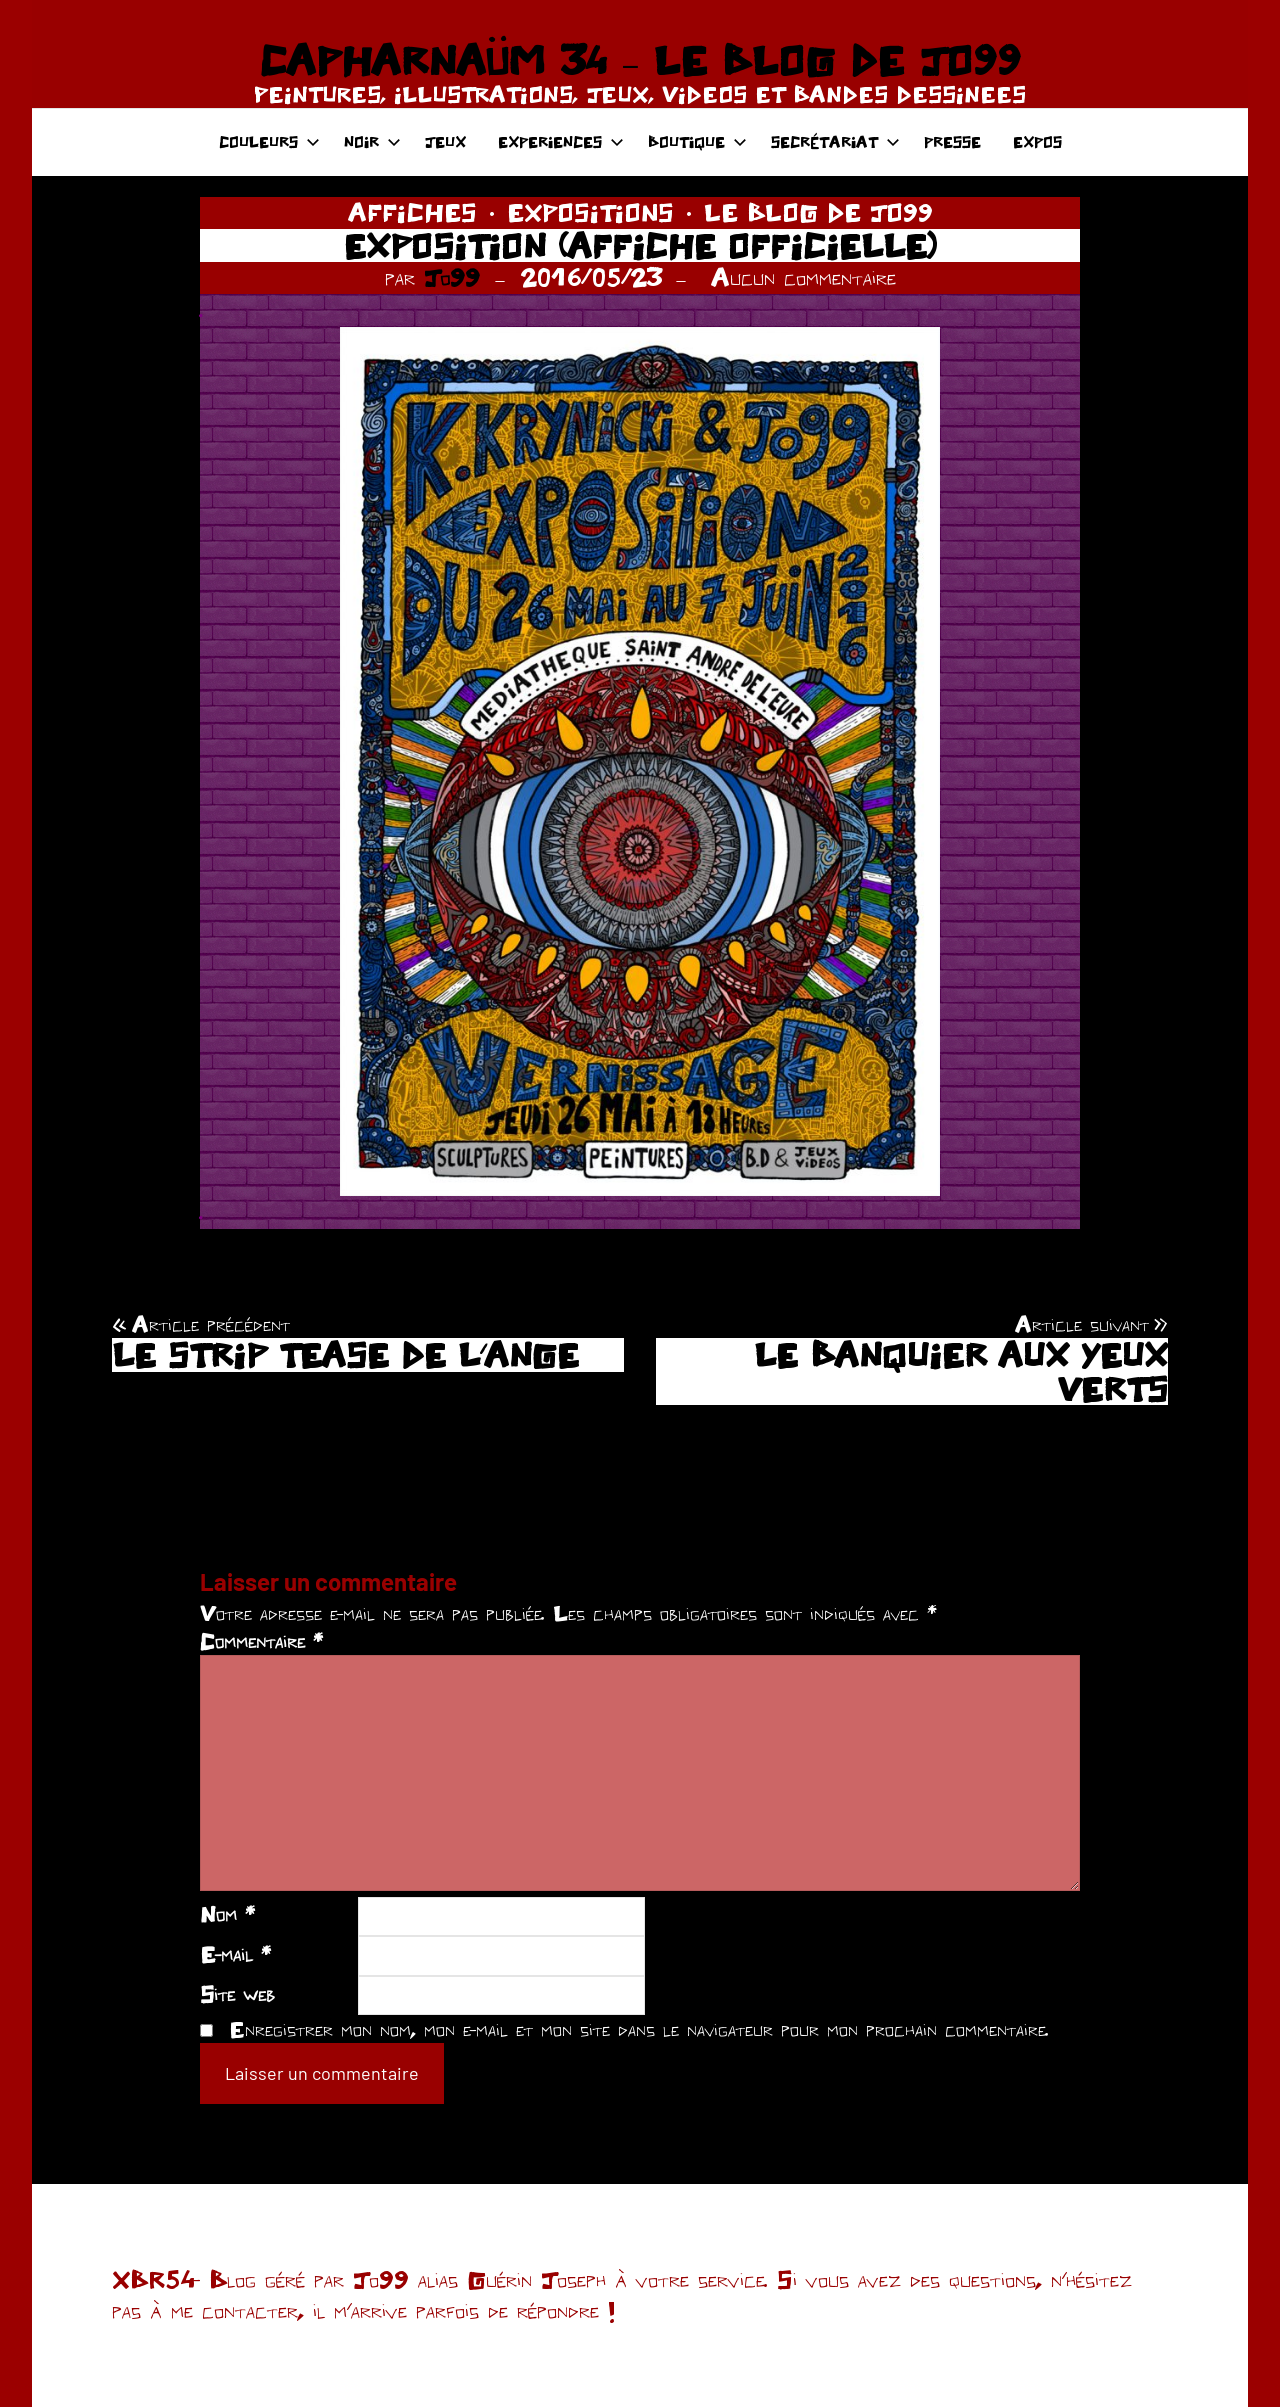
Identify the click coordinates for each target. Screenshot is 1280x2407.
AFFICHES (412, 212)
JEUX (445, 141)
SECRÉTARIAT (835, 141)
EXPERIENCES (561, 141)
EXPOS (1037, 141)
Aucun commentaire (803, 277)
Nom (227, 1914)
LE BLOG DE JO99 (818, 212)
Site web (237, 1994)
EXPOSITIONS (590, 212)
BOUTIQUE (697, 141)
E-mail (235, 1954)
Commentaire (261, 1641)
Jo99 (452, 277)
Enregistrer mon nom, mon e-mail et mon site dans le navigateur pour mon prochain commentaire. (639, 2029)
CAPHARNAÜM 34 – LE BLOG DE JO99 (639, 60)
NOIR (372, 141)
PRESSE (952, 141)
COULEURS (269, 141)
